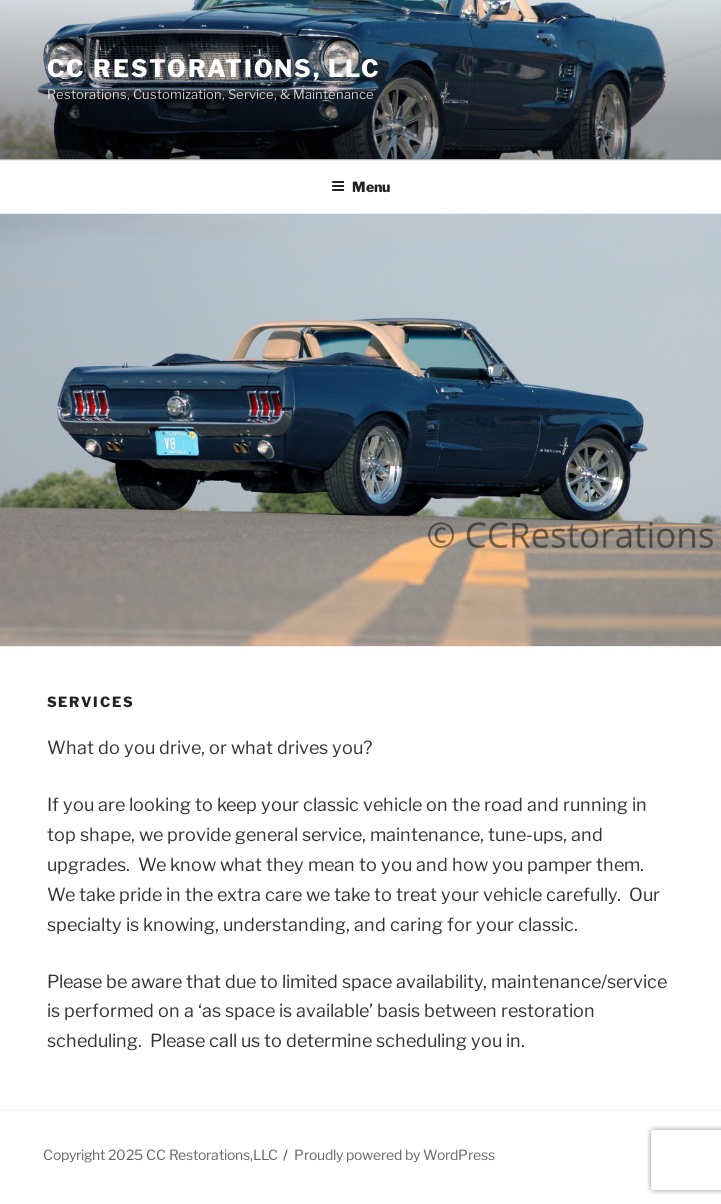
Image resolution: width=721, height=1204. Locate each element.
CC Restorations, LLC (214, 68)
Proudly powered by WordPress (394, 1154)
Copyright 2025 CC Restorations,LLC (160, 1154)
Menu (360, 186)
